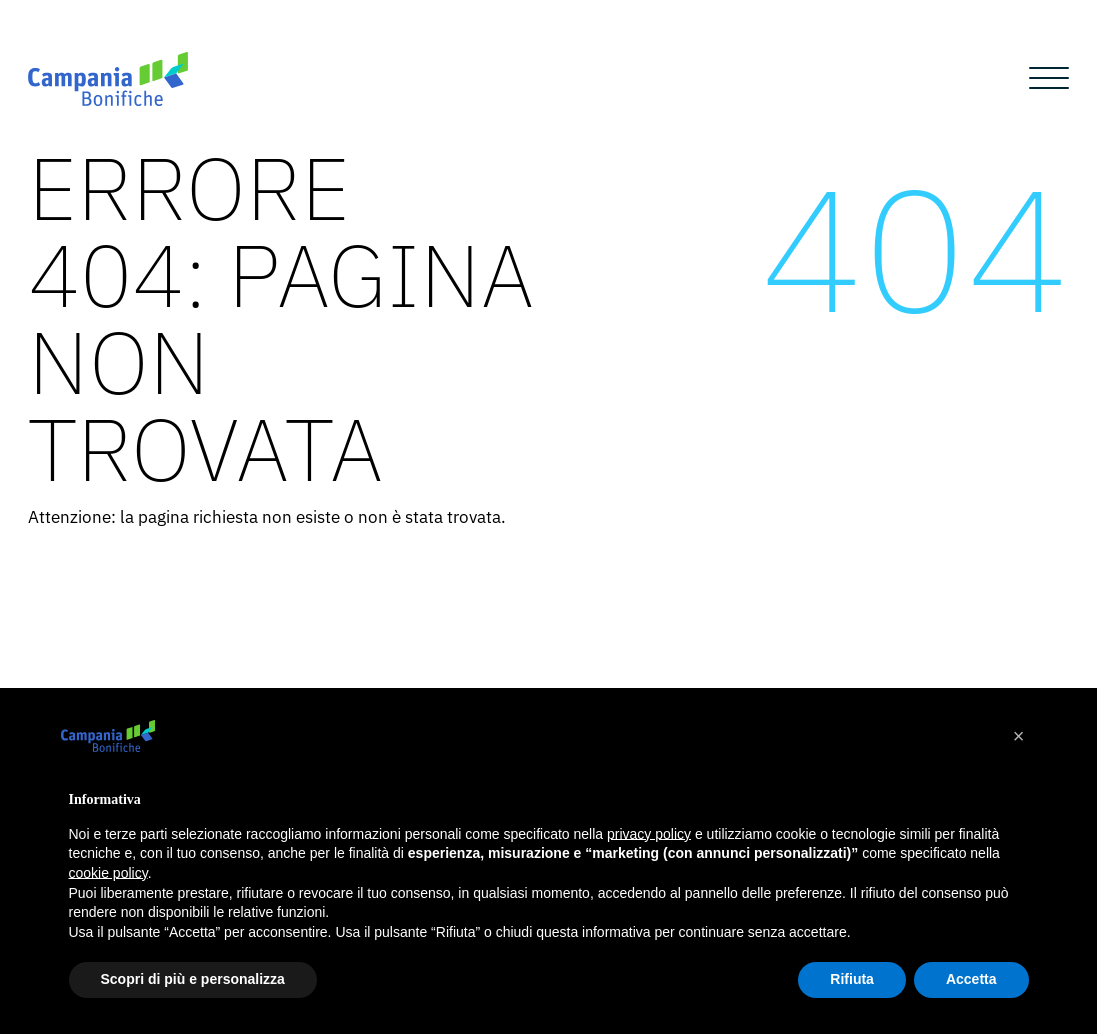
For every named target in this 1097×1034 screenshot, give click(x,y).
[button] (1019, 736)
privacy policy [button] (649, 834)
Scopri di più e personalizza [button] (193, 979)
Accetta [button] (971, 979)
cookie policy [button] (108, 873)
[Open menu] (1049, 79)
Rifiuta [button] (852, 979)
